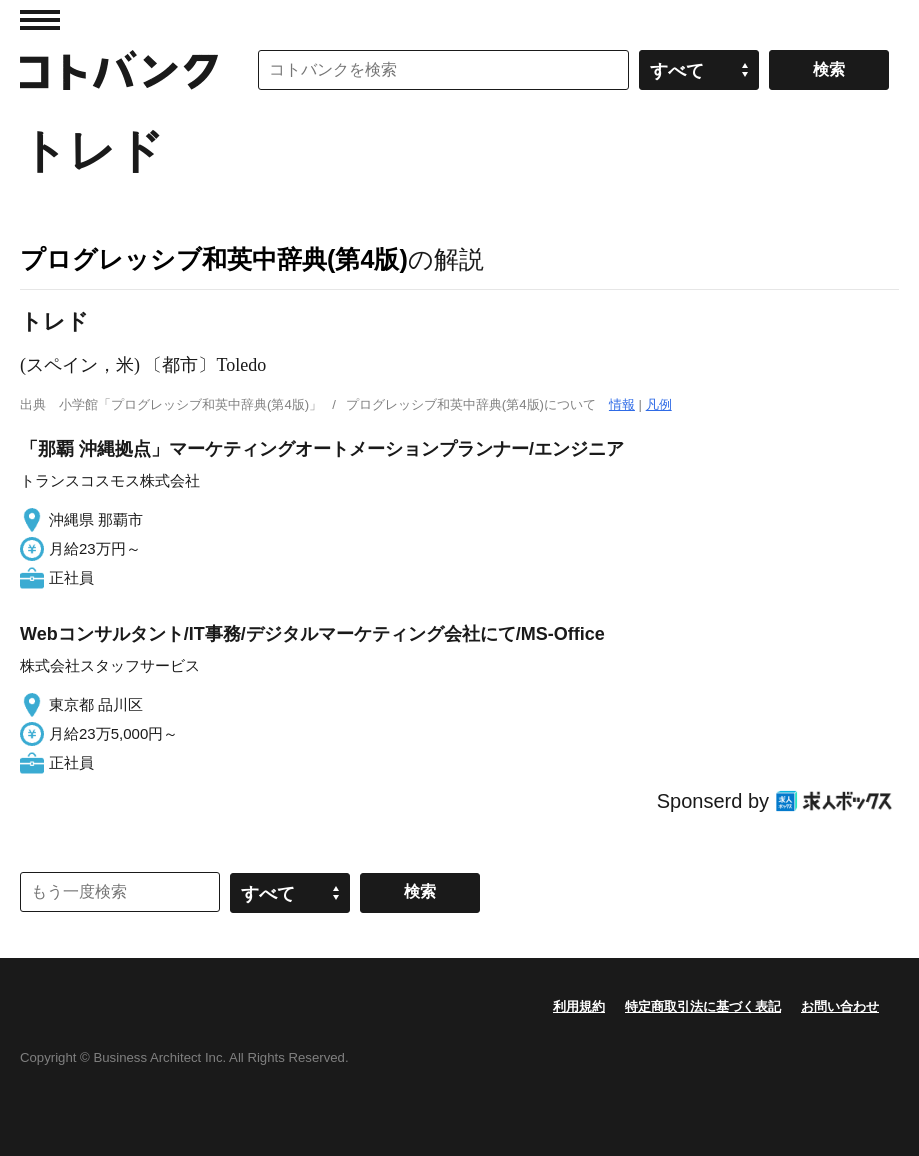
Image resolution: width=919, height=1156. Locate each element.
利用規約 (579, 1006)
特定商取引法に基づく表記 (703, 1006)
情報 (622, 404)
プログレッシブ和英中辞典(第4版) (214, 259)
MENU (40, 20)
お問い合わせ (840, 1006)
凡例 (659, 404)
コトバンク (119, 70)
